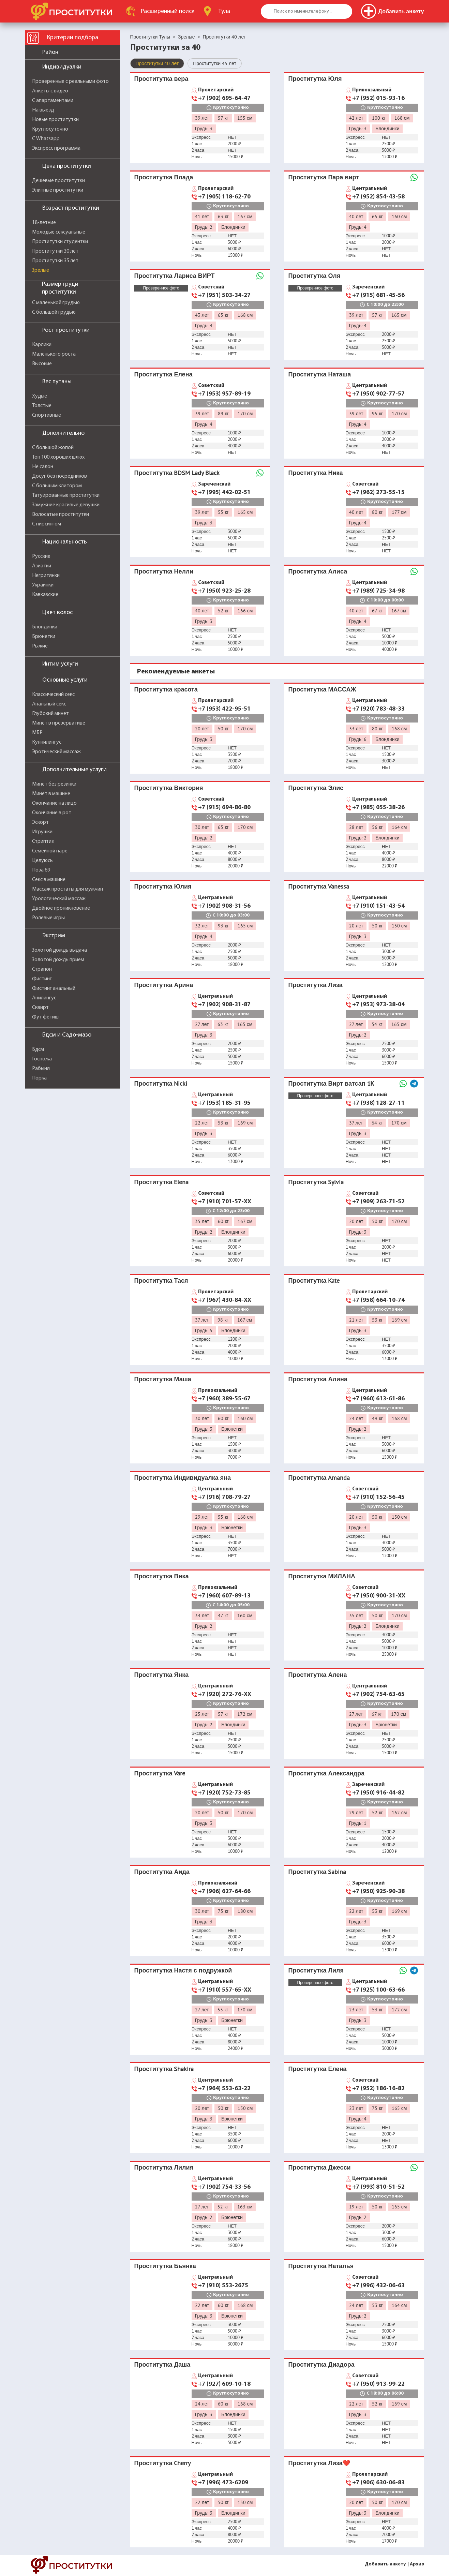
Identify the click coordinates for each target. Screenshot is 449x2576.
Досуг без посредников (59, 476)
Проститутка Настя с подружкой (183, 1970)
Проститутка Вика (161, 1576)
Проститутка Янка (161, 1675)
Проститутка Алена (317, 1675)
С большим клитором (57, 486)
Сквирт (40, 1007)
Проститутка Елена (163, 374)
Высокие (42, 364)
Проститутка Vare (159, 1773)
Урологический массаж (59, 899)
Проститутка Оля (314, 276)
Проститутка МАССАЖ (322, 689)
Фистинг (42, 979)
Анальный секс (49, 704)
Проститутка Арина (163, 985)
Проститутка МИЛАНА (321, 1576)
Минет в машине (51, 793)
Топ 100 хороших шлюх (58, 457)
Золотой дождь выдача (59, 950)
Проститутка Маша (162, 1379)
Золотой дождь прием (58, 960)
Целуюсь (42, 860)
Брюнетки (43, 636)
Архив (417, 2564)
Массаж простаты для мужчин (67, 889)
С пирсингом (46, 524)
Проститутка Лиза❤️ (319, 2463)
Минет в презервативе (58, 723)
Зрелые (40, 270)
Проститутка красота (166, 689)
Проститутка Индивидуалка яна (182, 1477)
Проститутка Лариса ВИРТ (174, 276)
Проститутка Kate (314, 1280)
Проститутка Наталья (321, 2266)
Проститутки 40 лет (157, 63)
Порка (39, 1078)
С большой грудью (54, 312)
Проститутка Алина (317, 1379)
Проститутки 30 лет (55, 251)
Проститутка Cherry (162, 2463)
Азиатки (41, 566)
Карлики (41, 344)
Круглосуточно (50, 129)
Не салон (42, 467)
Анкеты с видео (50, 91)
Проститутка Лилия (164, 2167)
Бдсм (38, 1049)
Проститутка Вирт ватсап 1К (331, 1083)
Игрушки (42, 832)
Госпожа (42, 1059)
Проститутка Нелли (164, 571)
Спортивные (46, 415)
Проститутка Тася (161, 1280)
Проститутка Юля (315, 79)
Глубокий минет (50, 713)
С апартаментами (52, 100)
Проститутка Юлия (163, 886)
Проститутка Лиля (316, 1970)
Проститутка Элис (316, 788)
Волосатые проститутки (60, 514)
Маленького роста (54, 354)
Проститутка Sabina (317, 1872)
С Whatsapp (46, 139)
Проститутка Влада (163, 177)
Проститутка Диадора (321, 2364)
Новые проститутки (55, 119)
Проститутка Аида (162, 1872)
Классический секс (53, 694)
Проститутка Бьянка (165, 2266)
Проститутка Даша (162, 2364)
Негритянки (46, 575)
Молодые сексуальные (58, 232)
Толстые (41, 405)
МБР (37, 732)
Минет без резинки (54, 784)
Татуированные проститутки (66, 495)
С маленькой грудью (56, 303)
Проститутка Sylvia (316, 1182)
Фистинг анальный (53, 988)
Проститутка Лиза (315, 985)
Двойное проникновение (61, 908)
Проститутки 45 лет (214, 63)
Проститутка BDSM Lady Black (177, 473)
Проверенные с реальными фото (70, 81)
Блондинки (44, 627)
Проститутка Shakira (164, 2069)
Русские (41, 556)
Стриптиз (43, 841)
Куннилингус (46, 742)
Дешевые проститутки (58, 180)
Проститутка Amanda (319, 1477)
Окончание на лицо (54, 803)
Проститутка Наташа (319, 374)
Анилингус (44, 998)
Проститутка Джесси (319, 2167)
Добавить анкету (385, 2564)
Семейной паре (50, 851)
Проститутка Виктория (168, 788)
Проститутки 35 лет (55, 261)
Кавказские (45, 594)
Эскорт (40, 822)
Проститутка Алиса (317, 571)
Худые (39, 396)
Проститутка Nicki (161, 1083)
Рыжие (40, 646)
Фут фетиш (45, 1017)
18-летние (44, 222)
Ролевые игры (48, 918)
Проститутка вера (161, 79)
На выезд (43, 110)
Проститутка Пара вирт (323, 177)
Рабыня (41, 1068)
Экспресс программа (56, 148)
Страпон (42, 969)
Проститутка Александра (326, 1773)
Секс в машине (48, 879)
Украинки (43, 585)
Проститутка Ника (315, 473)
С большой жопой (53, 447)
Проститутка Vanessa (318, 886)
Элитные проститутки (57, 190)
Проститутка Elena (161, 1182)
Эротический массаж (56, 752)
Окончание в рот (51, 813)
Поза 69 (41, 870)
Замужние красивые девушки (66, 505)
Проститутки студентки (60, 241)
